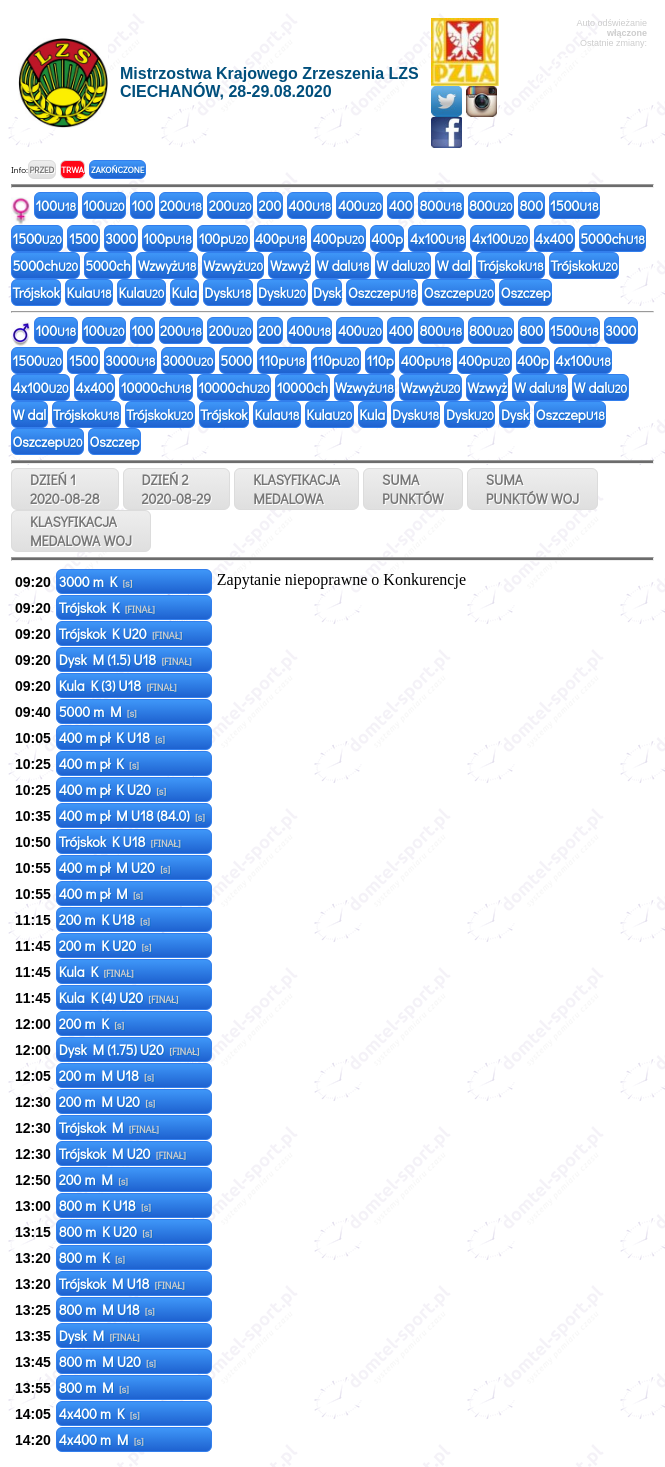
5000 (235, 360)
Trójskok (510, 265)
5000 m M (98, 711)
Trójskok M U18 (122, 1283)
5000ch (612, 238)
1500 (574, 205)
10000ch (156, 387)
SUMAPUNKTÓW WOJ (533, 489)
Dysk (227, 292)
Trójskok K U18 (120, 841)
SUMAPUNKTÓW (413, 489)
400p (280, 238)
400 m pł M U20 (114, 867)
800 (441, 205)
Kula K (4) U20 (119, 997)
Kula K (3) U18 (118, 685)
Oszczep (382, 292)
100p (167, 238)
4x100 (437, 238)
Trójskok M (109, 1127)
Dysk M (99, 1335)
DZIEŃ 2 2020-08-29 (177, 489)
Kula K (96, 971)
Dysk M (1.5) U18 (125, 659)
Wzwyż (167, 265)
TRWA (72, 169)
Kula (89, 292)
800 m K (92, 1257)
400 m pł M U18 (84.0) (132, 815)
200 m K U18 (104, 919)
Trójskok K (107, 607)
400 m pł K (99, 763)
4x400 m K (99, 1413)
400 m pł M (101, 893)
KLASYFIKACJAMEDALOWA (296, 489)
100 (56, 205)
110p (282, 360)
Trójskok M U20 (122, 1153)
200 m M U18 (106, 1075)
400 (309, 205)
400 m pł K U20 (112, 789)
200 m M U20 (107, 1101)
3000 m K (96, 581)
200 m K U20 (105, 945)
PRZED (41, 169)
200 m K (91, 1023)
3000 (120, 238)
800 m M (94, 1387)
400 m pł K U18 (112, 737)
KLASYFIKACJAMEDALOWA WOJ (81, 531)
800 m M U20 (107, 1361)
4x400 (554, 238)
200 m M (93, 1179)
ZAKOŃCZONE (117, 169)
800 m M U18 (107, 1309)
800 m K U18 (105, 1205)
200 (181, 205)
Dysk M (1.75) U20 (129, 1049)
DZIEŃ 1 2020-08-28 (65, 489)
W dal (343, 265)
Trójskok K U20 (120, 633)
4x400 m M (101, 1439)
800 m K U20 (105, 1231)
